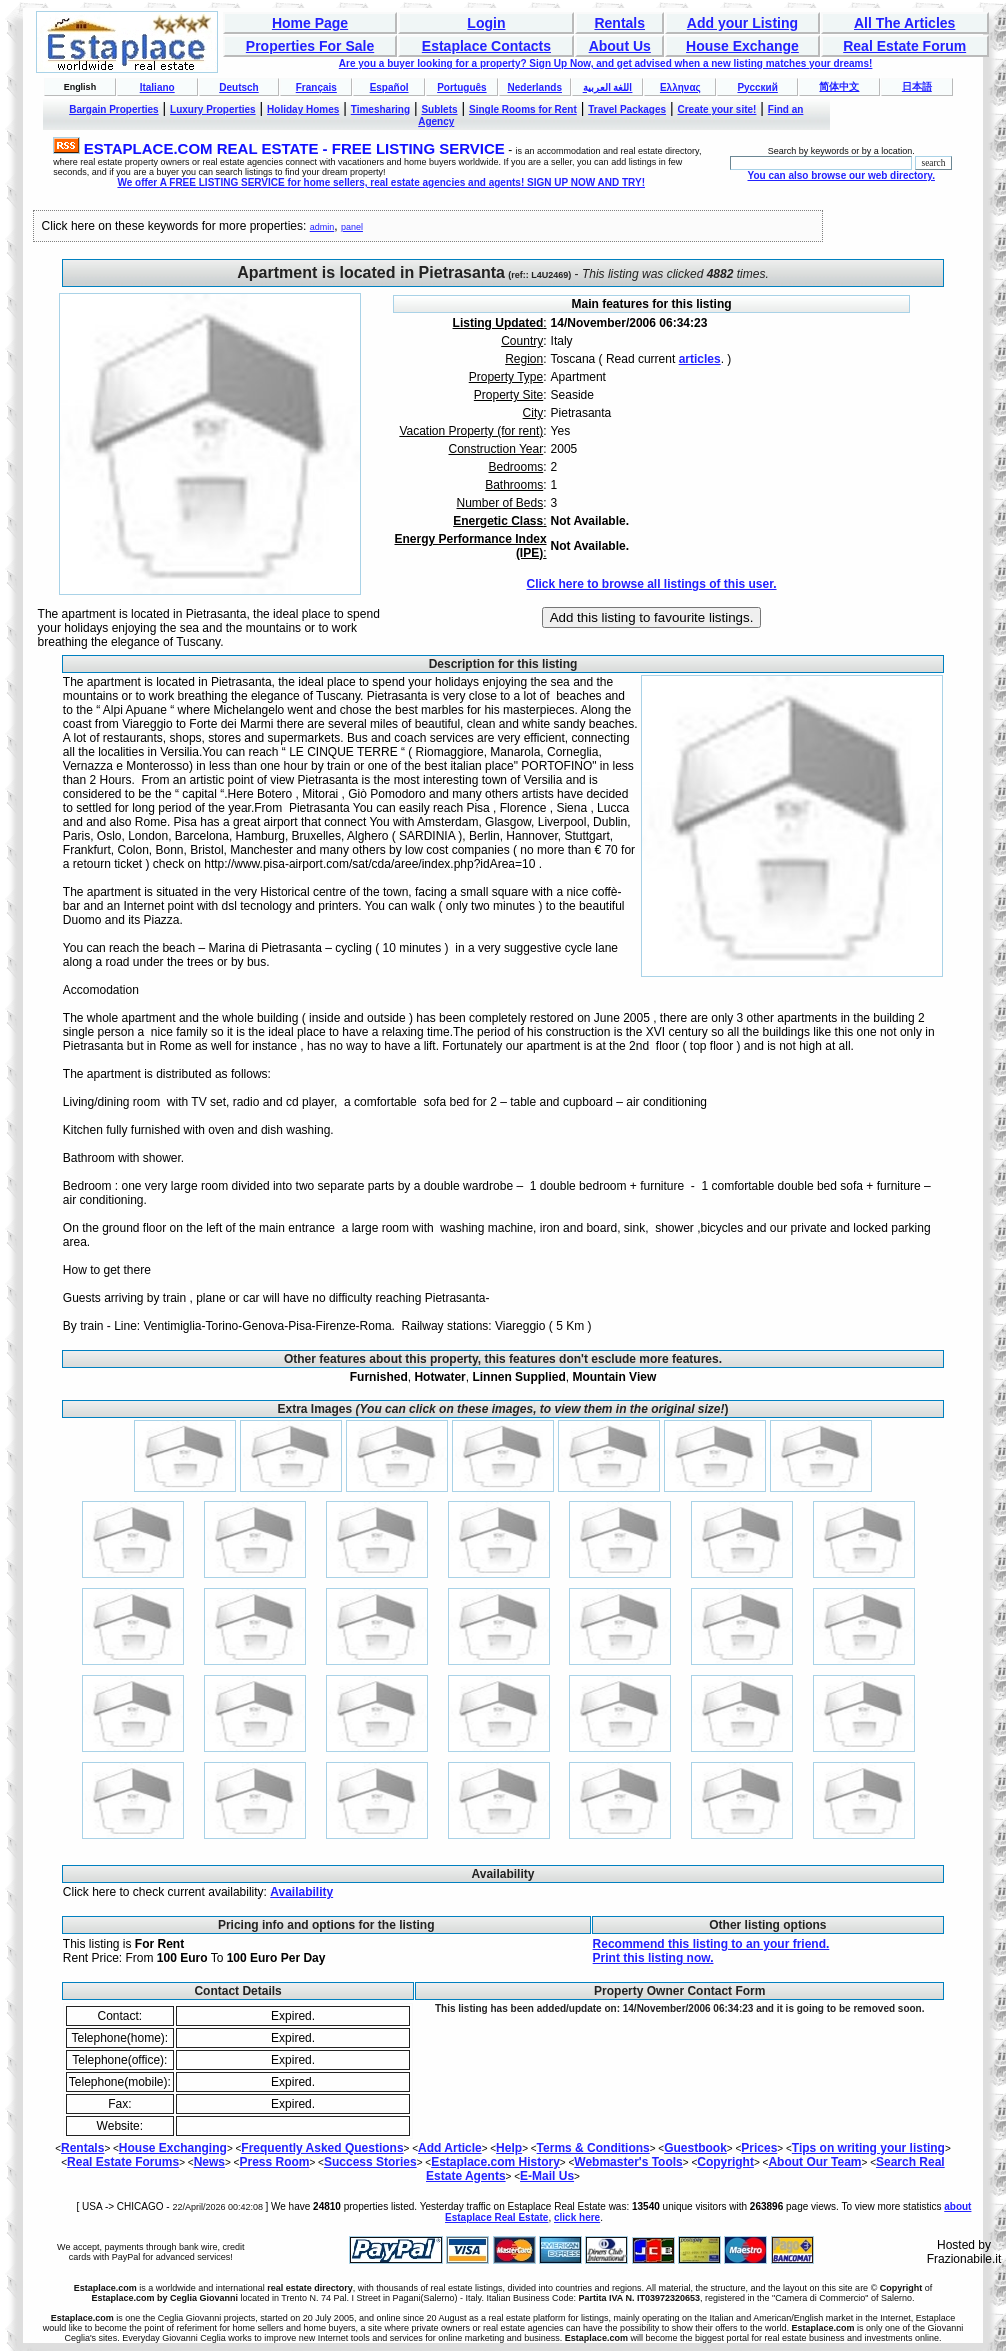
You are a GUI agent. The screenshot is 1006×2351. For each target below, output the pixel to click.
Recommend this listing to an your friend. (711, 1944)
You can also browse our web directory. (841, 175)
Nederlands (534, 87)
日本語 (917, 86)
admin (322, 227)
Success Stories (370, 2162)
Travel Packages (627, 109)
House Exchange (742, 46)
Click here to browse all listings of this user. (651, 584)
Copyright (725, 2162)
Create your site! (716, 109)
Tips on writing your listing (868, 2148)
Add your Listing (742, 23)
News (209, 2162)
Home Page (310, 23)
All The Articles (904, 23)
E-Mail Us (547, 2176)
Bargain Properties (113, 109)
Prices (759, 2148)
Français (316, 87)
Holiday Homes (303, 109)
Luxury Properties (213, 109)
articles (700, 359)
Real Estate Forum (904, 46)
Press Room (274, 2162)
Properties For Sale (310, 46)
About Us (620, 46)
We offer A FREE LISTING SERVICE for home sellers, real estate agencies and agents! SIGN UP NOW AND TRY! (381, 182)
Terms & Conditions (593, 2148)
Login (486, 23)
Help (509, 2148)
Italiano (157, 87)
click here (577, 2217)
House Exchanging (173, 2148)
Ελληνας (680, 87)
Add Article (450, 2148)
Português (461, 87)
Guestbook (695, 2148)
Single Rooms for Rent (523, 109)
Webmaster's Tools (628, 2162)
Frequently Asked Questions (322, 2148)
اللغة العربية (608, 87)
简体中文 (839, 86)
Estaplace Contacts (486, 46)
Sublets (439, 109)
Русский (757, 87)
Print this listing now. (653, 1958)
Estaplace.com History (495, 2162)
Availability (301, 1892)
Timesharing (380, 109)
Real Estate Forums (123, 2162)
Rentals (619, 23)
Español (389, 87)
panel (352, 227)
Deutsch (238, 87)
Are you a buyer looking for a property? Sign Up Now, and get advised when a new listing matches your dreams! (606, 63)
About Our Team (814, 2162)
